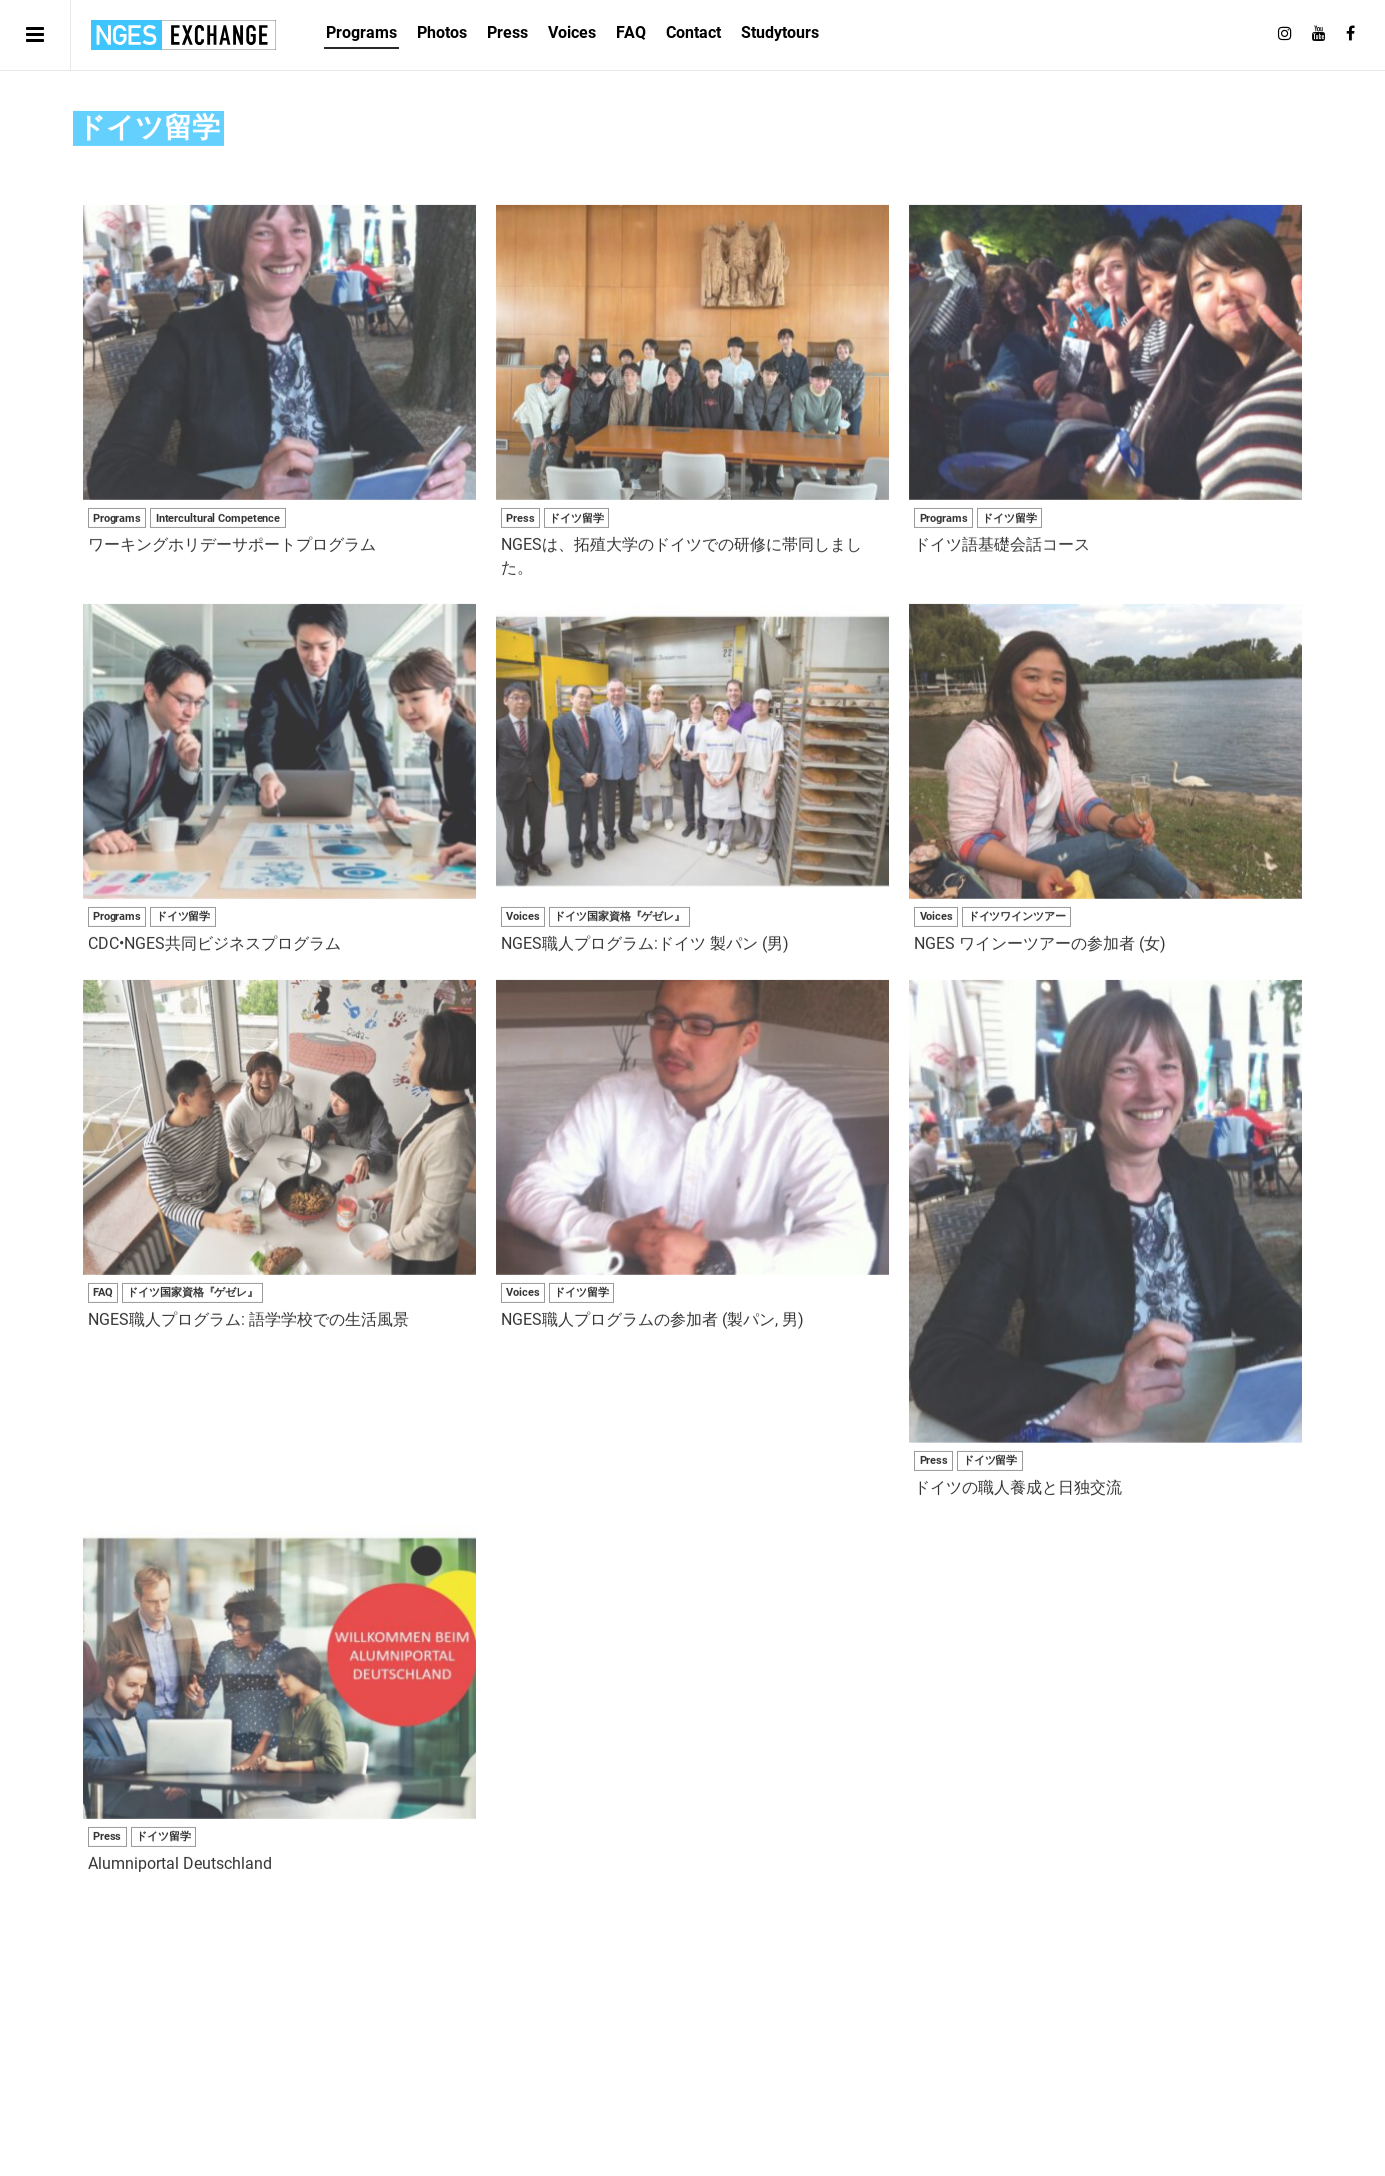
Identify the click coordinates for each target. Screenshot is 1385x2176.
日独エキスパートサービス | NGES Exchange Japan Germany (183, 35)
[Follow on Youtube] (1319, 34)
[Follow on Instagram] (1285, 34)
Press (507, 32)
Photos (442, 32)
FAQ (631, 32)
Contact (693, 32)
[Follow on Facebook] (1350, 34)
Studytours (780, 32)
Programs (361, 32)
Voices (572, 32)
